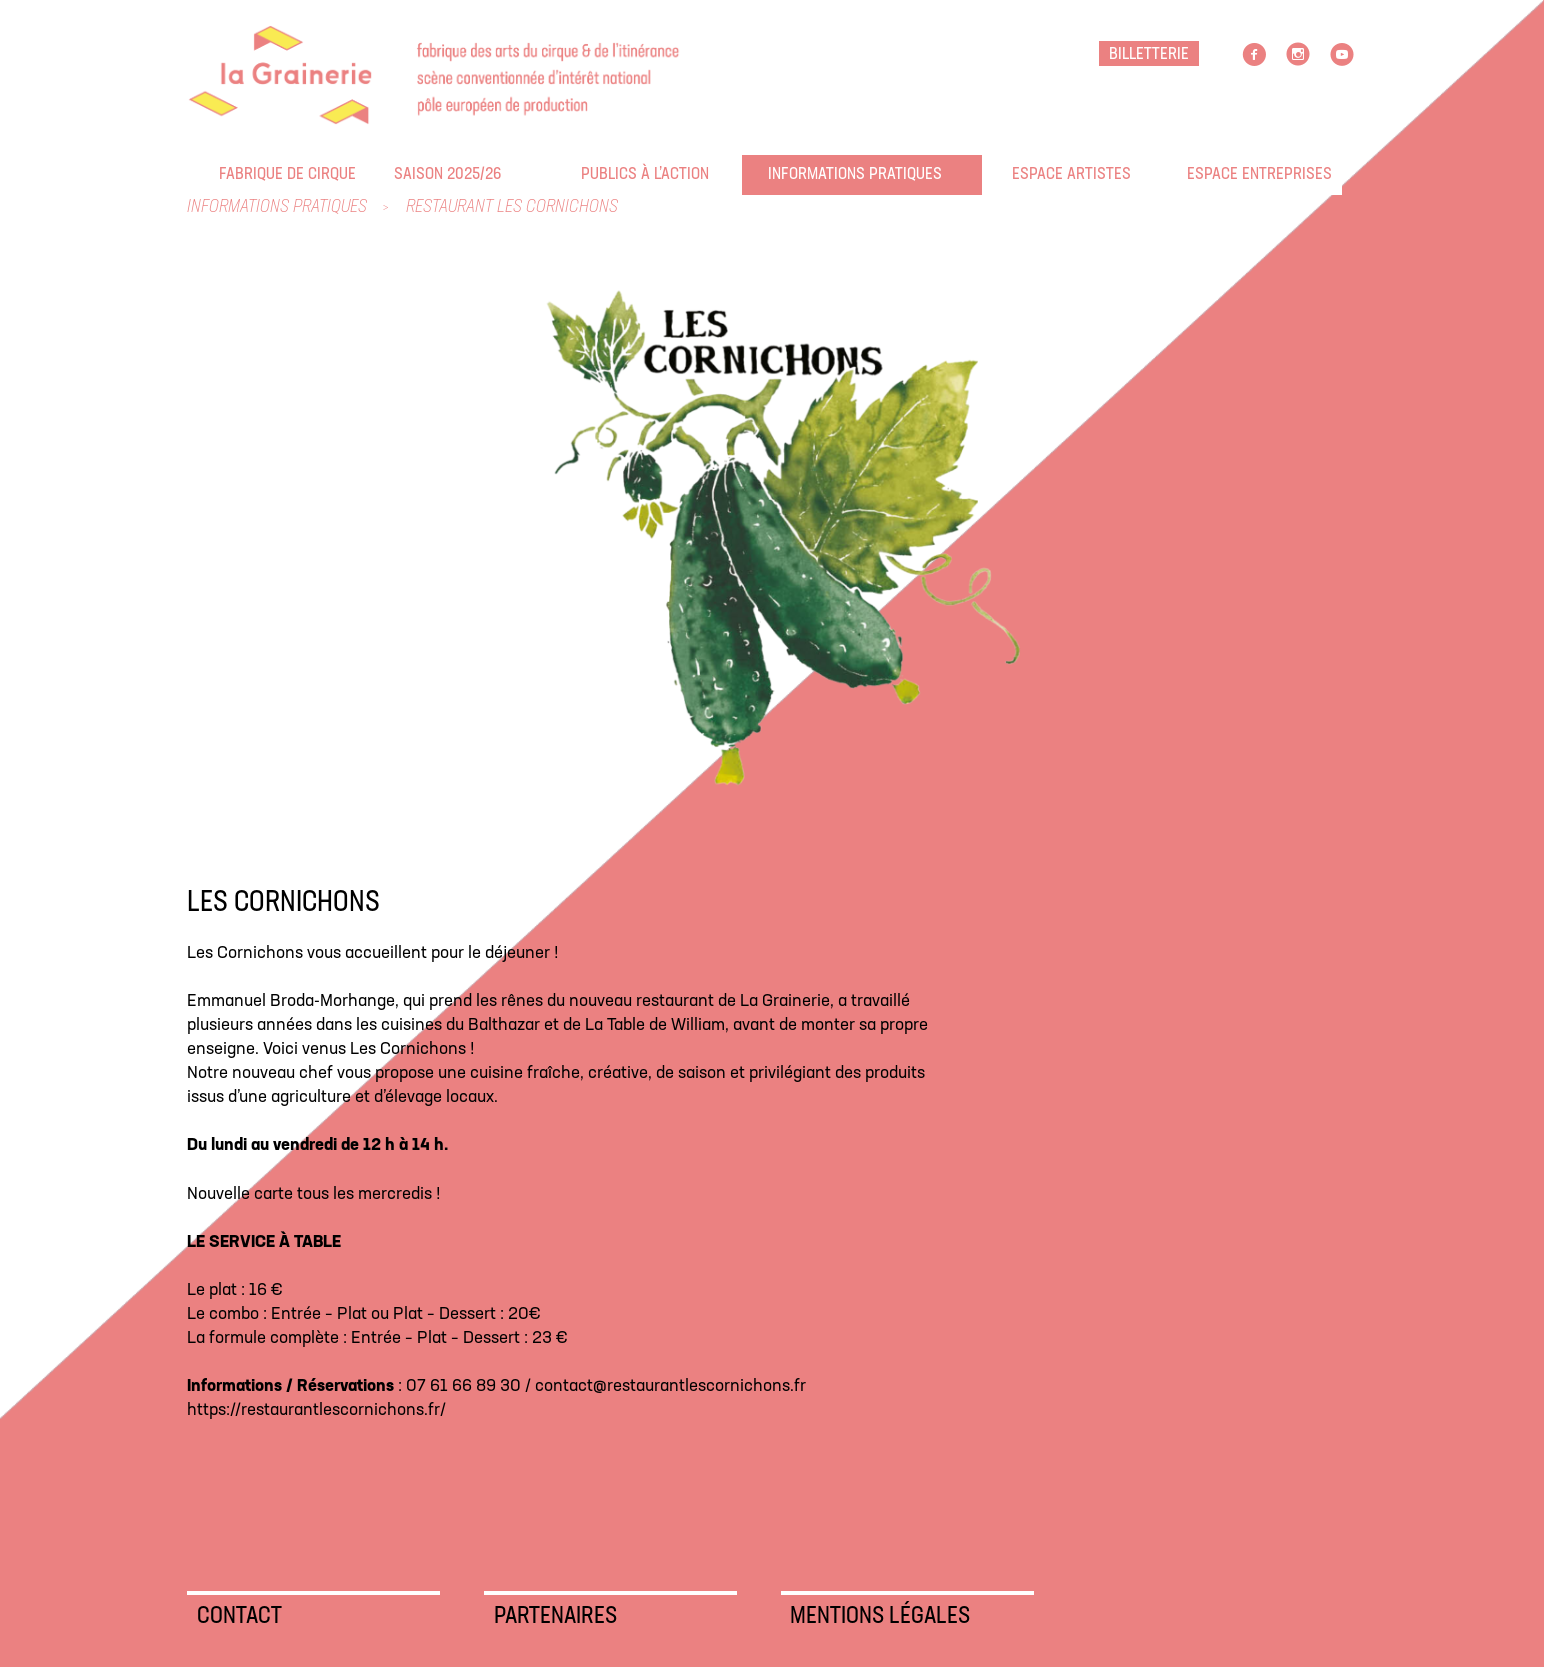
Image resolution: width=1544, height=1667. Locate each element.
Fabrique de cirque (232, 174)
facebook (1254, 55)
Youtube (1342, 55)
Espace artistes (1025, 174)
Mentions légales (880, 1617)
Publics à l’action (594, 174)
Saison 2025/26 (407, 174)
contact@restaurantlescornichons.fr (670, 1386)
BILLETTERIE (1149, 54)
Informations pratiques (781, 174)
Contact (239, 1617)
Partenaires (555, 1617)
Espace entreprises (1200, 174)
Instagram (1298, 55)
